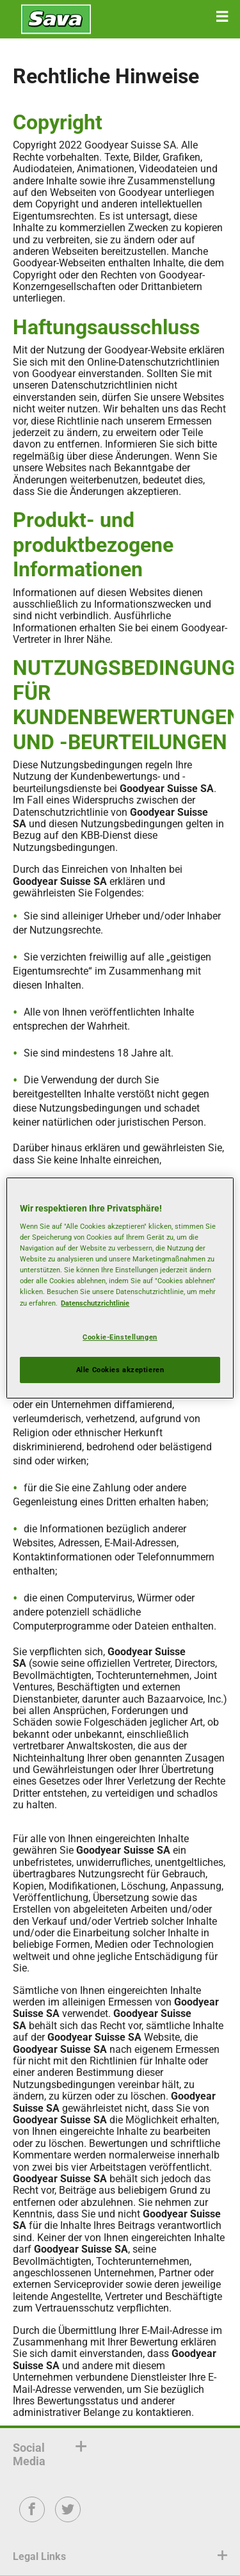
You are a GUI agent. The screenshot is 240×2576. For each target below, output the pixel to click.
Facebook (32, 2518)
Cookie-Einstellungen (120, 1337)
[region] (120, 1288)
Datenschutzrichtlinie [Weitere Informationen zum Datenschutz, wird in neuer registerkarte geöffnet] (95, 1303)
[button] (222, 16)
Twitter (68, 2518)
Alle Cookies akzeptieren (120, 1369)
